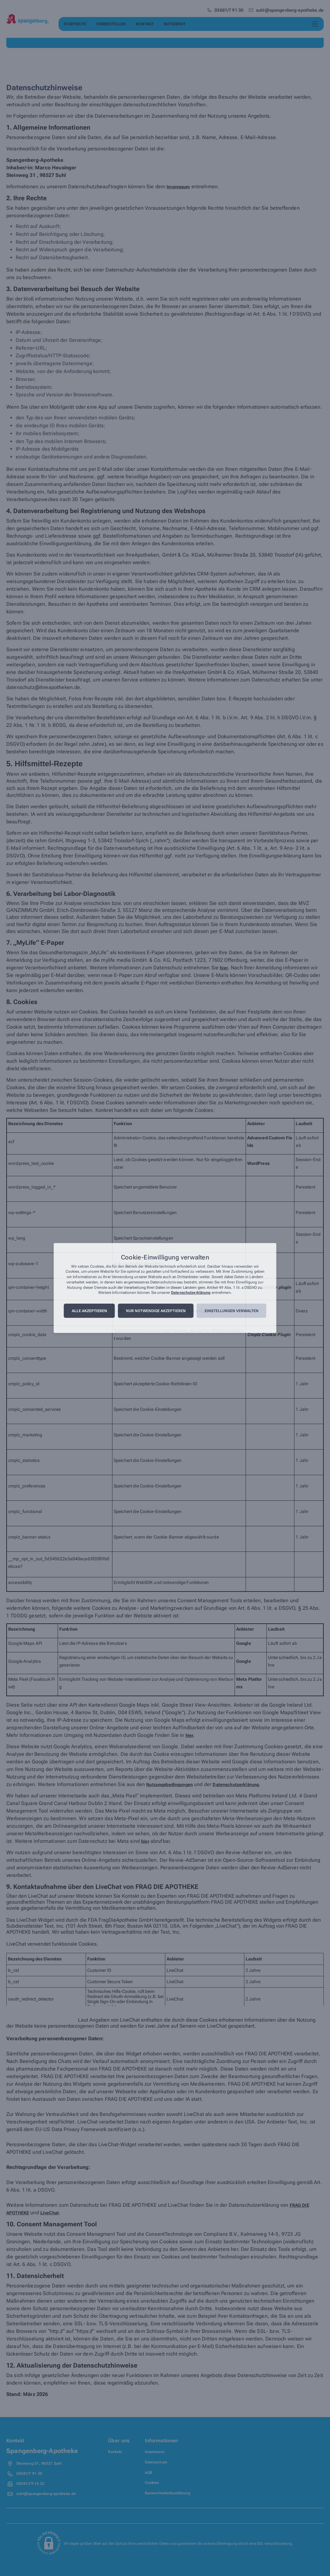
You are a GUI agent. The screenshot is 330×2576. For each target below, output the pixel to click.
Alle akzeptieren (89, 1311)
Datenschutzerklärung (190, 1293)
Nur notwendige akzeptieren (156, 1311)
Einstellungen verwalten (232, 1311)
